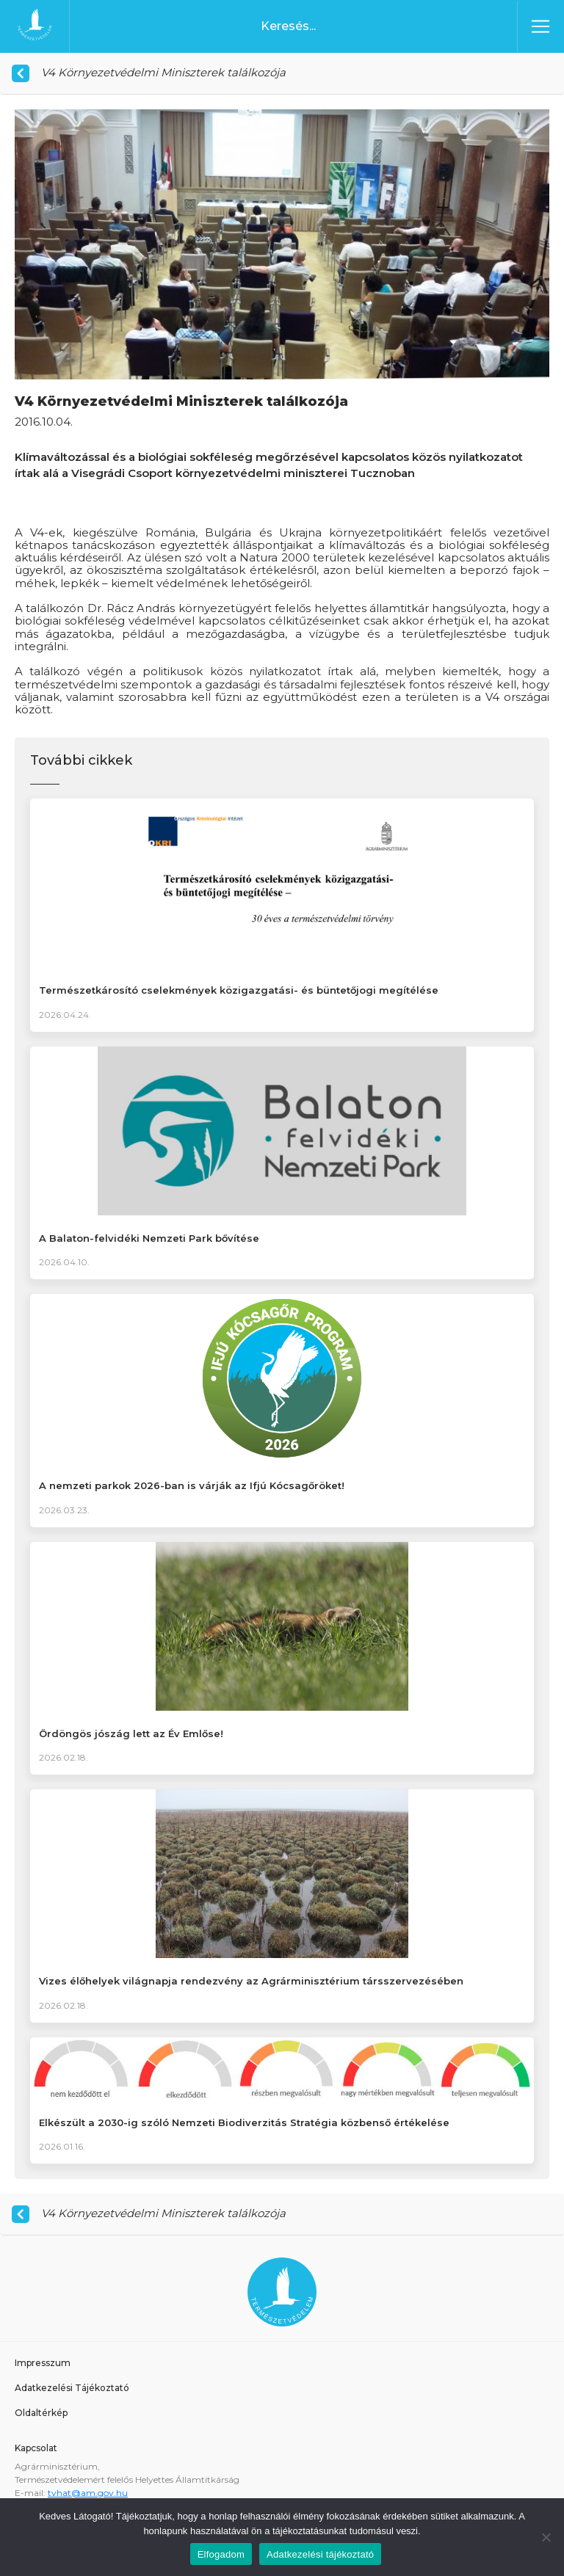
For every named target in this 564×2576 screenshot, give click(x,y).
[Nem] (545, 2537)
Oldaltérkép (41, 2412)
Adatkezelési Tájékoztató (72, 2387)
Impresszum (42, 2362)
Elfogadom (221, 2554)
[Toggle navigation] (540, 26)
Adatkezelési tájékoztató (320, 2554)
